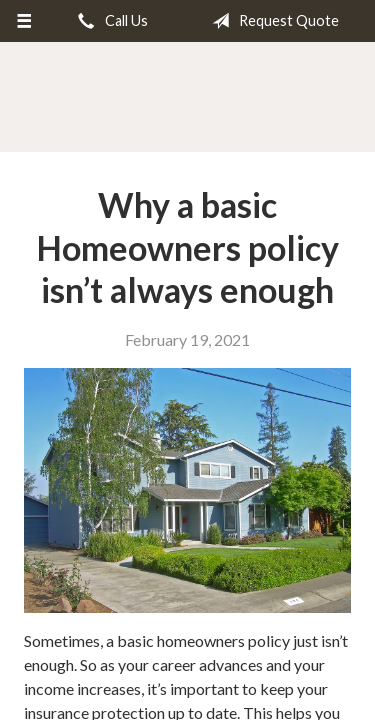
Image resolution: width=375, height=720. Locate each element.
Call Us (109, 21)
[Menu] (24, 21)
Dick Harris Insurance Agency (187, 98)
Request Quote (271, 21)
